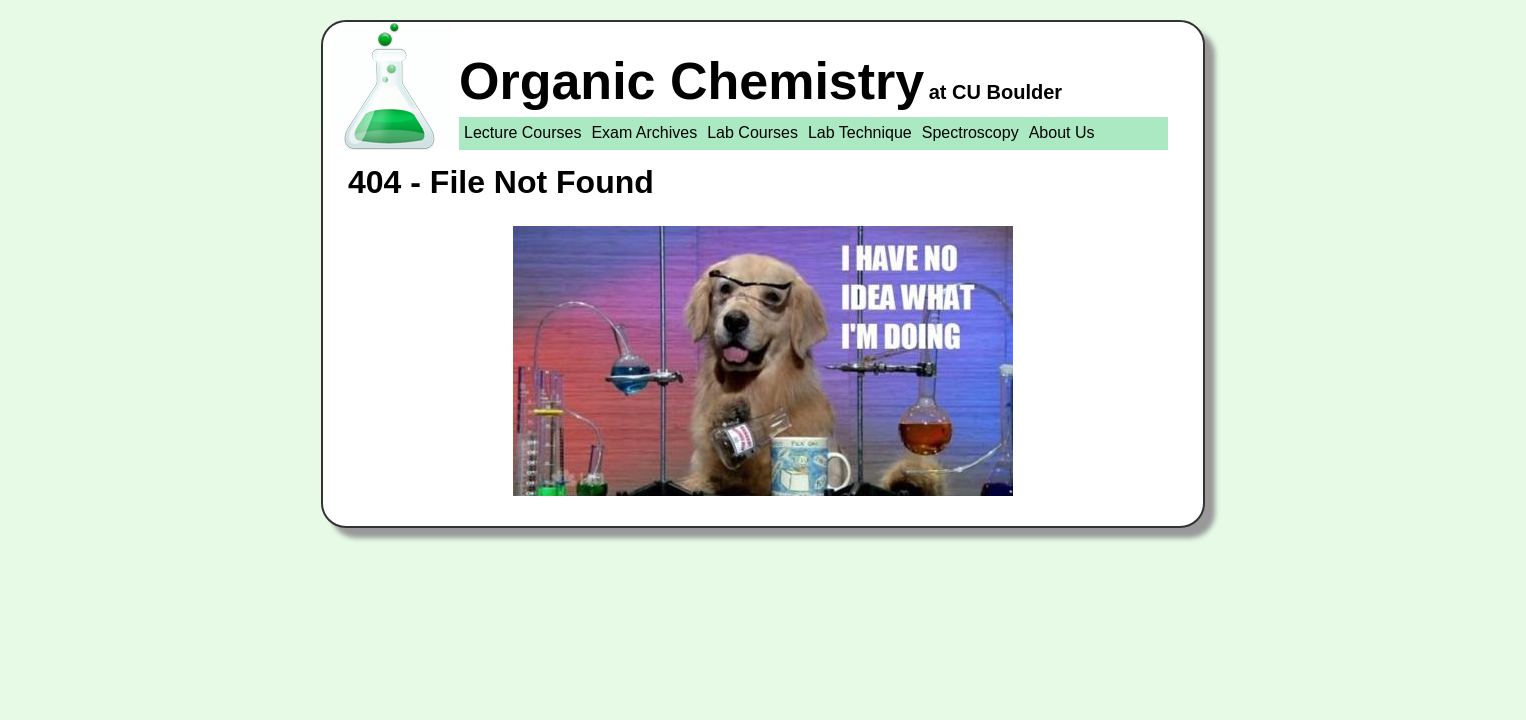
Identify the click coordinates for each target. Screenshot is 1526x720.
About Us (1062, 132)
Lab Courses (752, 132)
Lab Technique (860, 132)
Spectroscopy (970, 132)
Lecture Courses (522, 132)
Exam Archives (644, 132)
